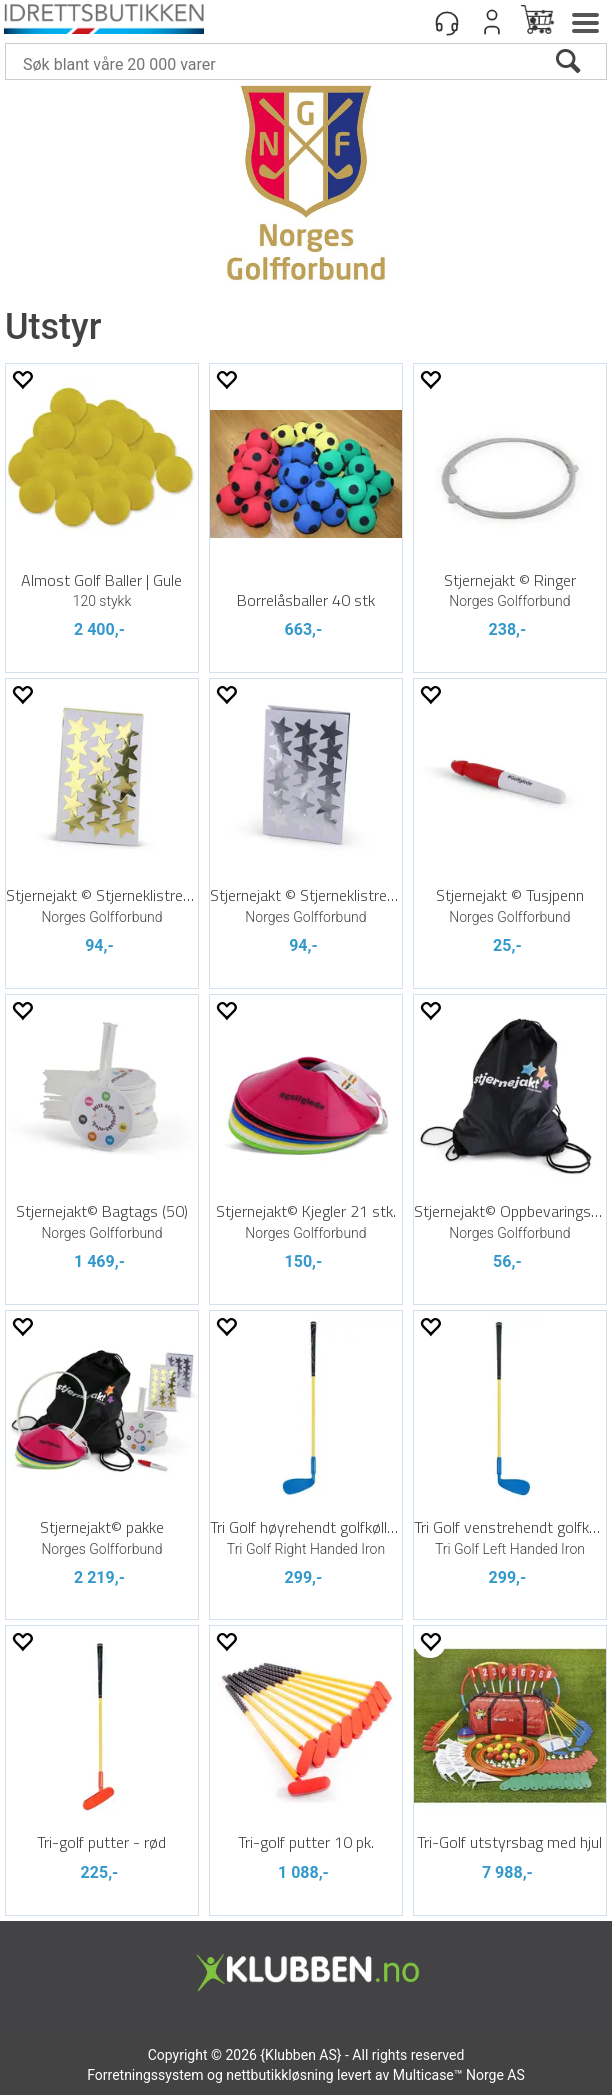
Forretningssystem (145, 2075)
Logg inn (492, 22)
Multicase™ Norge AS (459, 2075)
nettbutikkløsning (279, 2075)
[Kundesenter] (447, 22)
